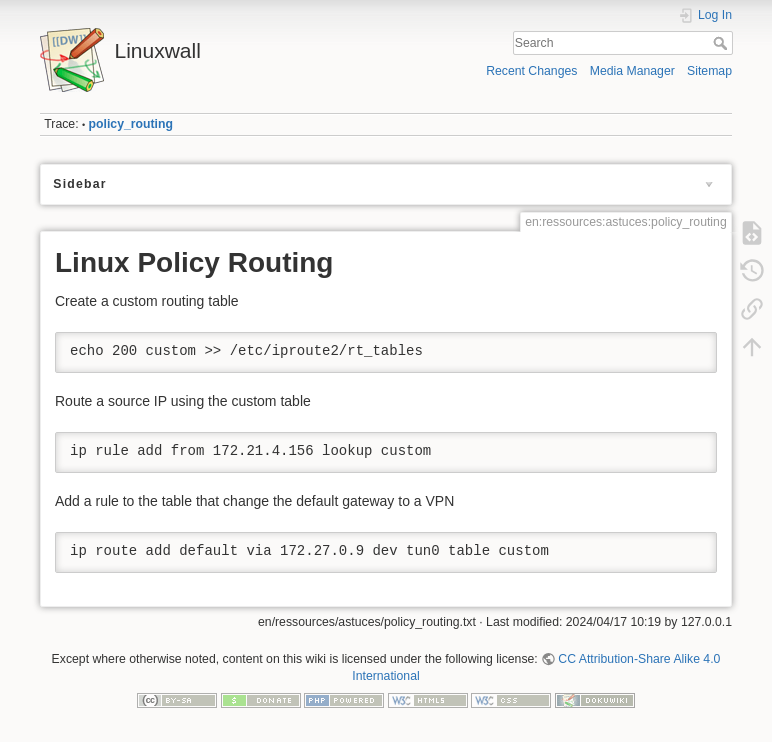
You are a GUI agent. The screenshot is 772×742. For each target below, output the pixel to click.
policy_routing (131, 124)
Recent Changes (531, 71)
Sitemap (709, 71)
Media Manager (632, 71)
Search (722, 43)
